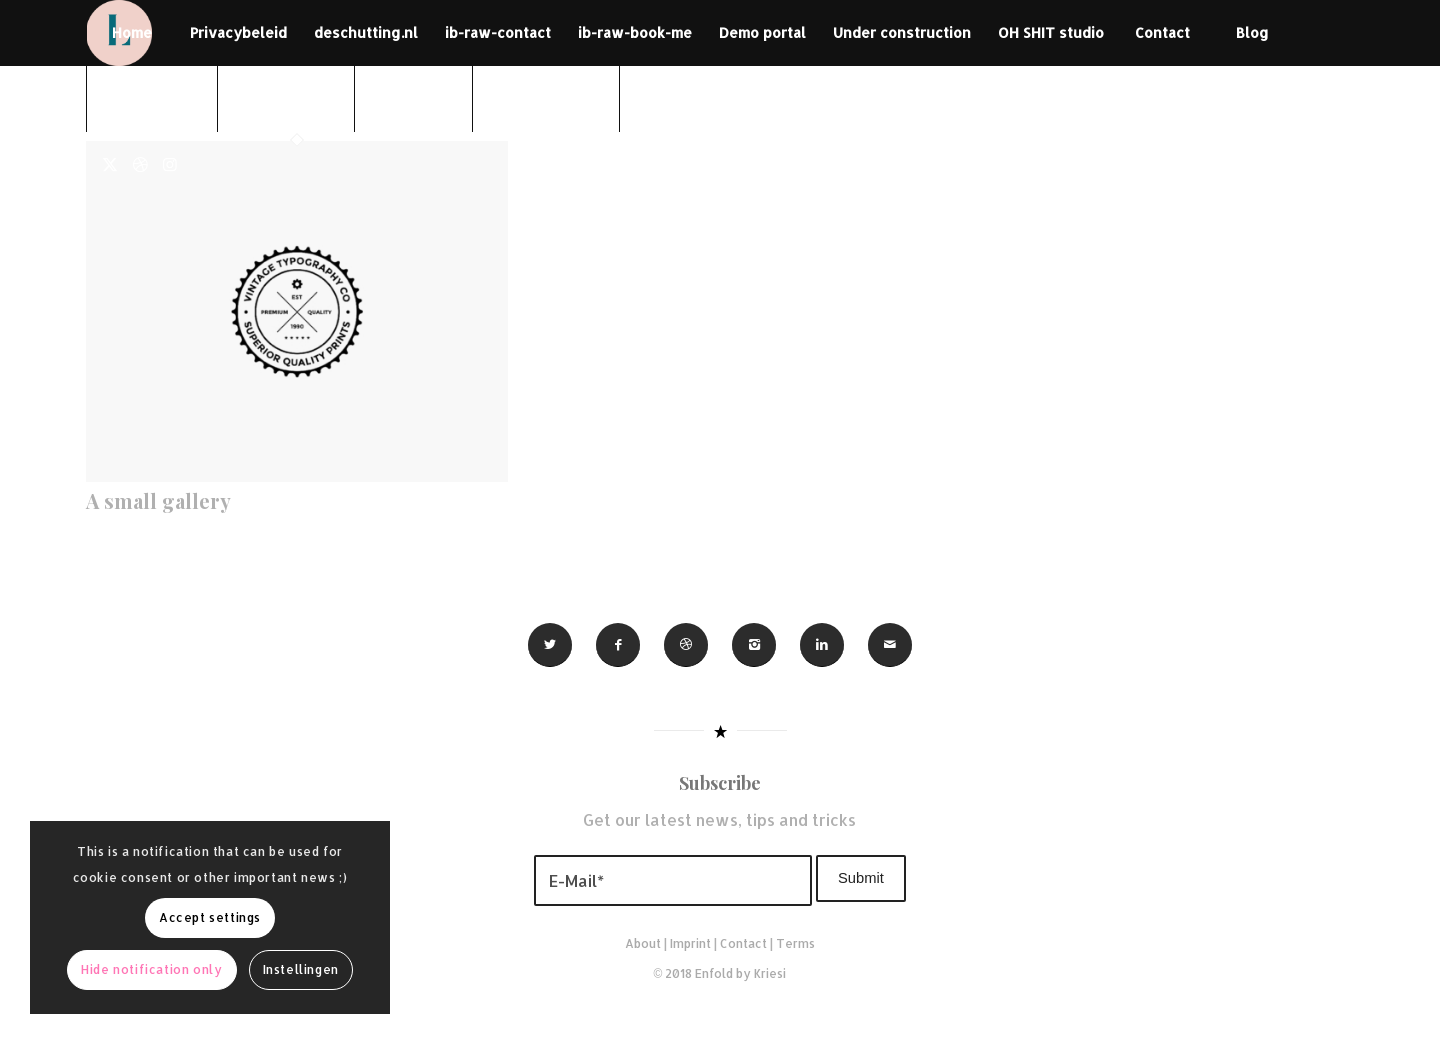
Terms (795, 943)
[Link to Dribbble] (140, 164)
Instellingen (301, 969)
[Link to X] (110, 164)
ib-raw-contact (498, 32)
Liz (665, 98)
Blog (1252, 32)
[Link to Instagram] (170, 164)
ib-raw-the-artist (546, 98)
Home (132, 32)
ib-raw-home (413, 98)
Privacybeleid (238, 32)
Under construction (902, 32)
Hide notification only (151, 969)
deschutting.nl (366, 32)
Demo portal (762, 32)
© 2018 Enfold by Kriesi (720, 973)
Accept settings (210, 917)
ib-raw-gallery (152, 98)
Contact (1162, 32)
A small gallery (158, 500)
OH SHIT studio (1051, 32)
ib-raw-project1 (286, 98)
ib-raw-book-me (635, 32)
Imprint (690, 943)
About (643, 943)
